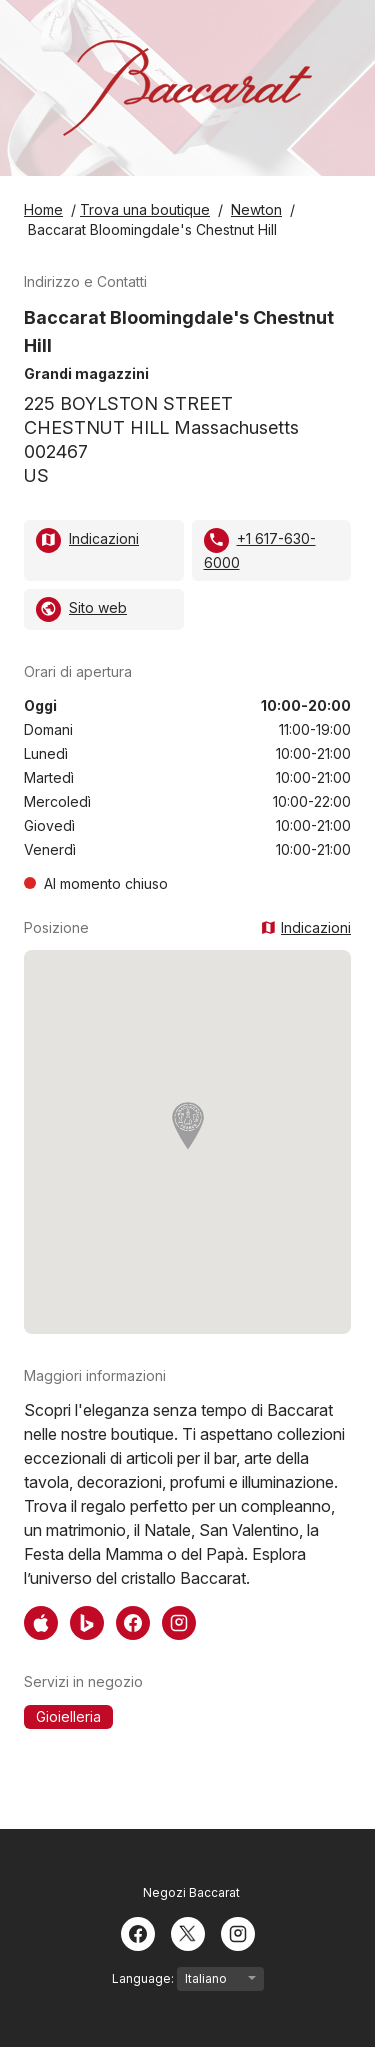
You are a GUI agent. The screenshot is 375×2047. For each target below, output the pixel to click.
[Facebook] (138, 1932)
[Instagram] (238, 1932)
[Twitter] (188, 1932)
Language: (188, 1979)
